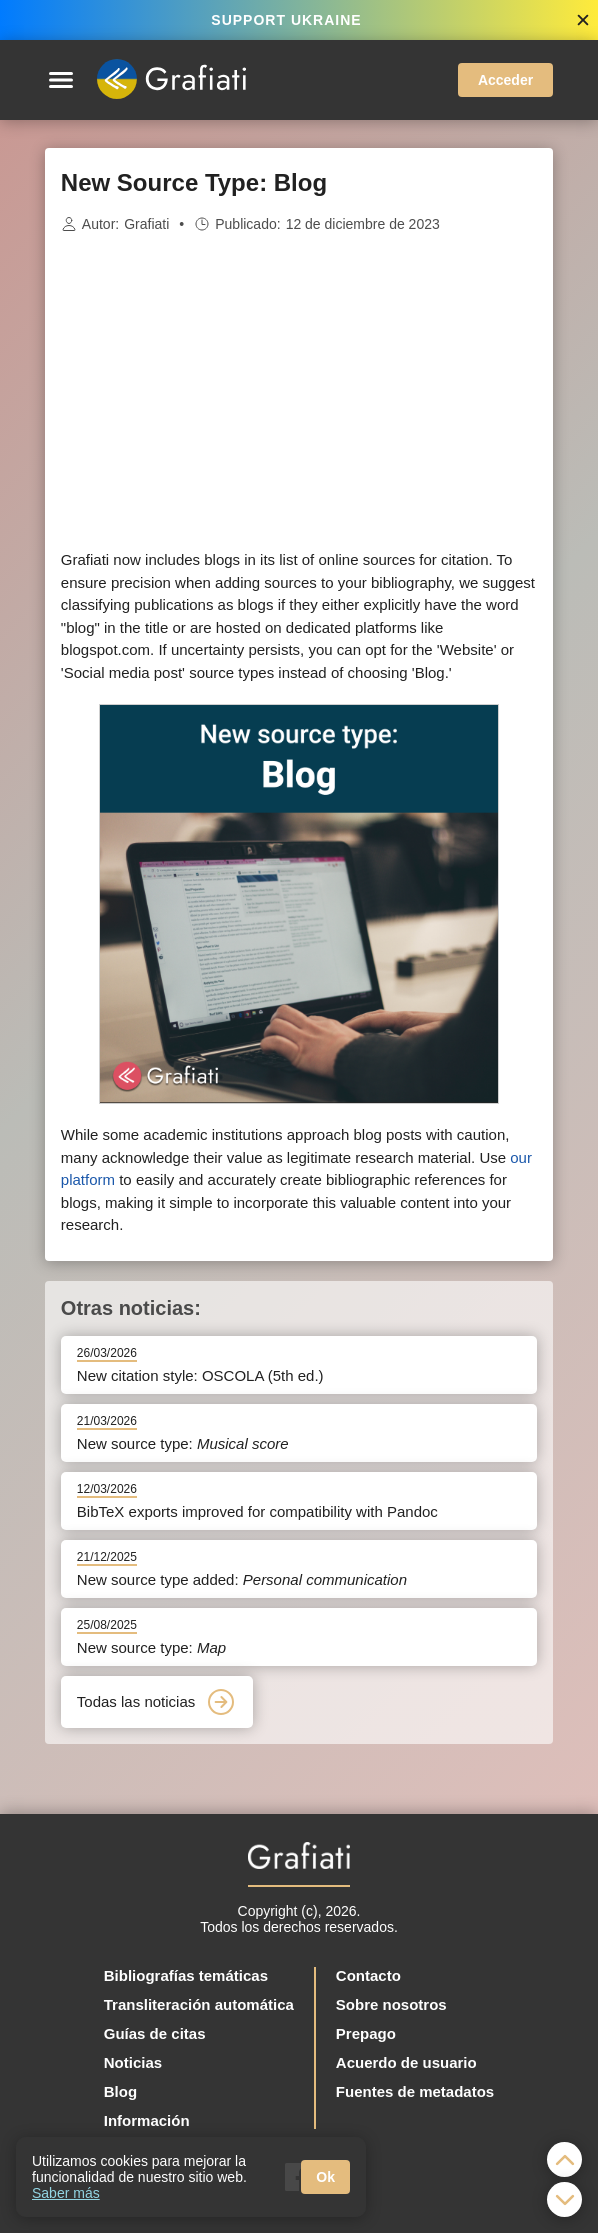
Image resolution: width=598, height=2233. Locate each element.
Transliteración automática (199, 2004)
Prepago (366, 2033)
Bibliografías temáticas (186, 1975)
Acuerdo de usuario (406, 2062)
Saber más (66, 2193)
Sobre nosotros (391, 2004)
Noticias (133, 2062)
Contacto (368, 1975)
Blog (120, 2091)
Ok (325, 2177)
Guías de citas (155, 2033)
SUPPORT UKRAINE (286, 20)
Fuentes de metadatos (415, 2091)
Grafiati (146, 224)
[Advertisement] (299, 392)
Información (147, 2120)
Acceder (505, 80)
